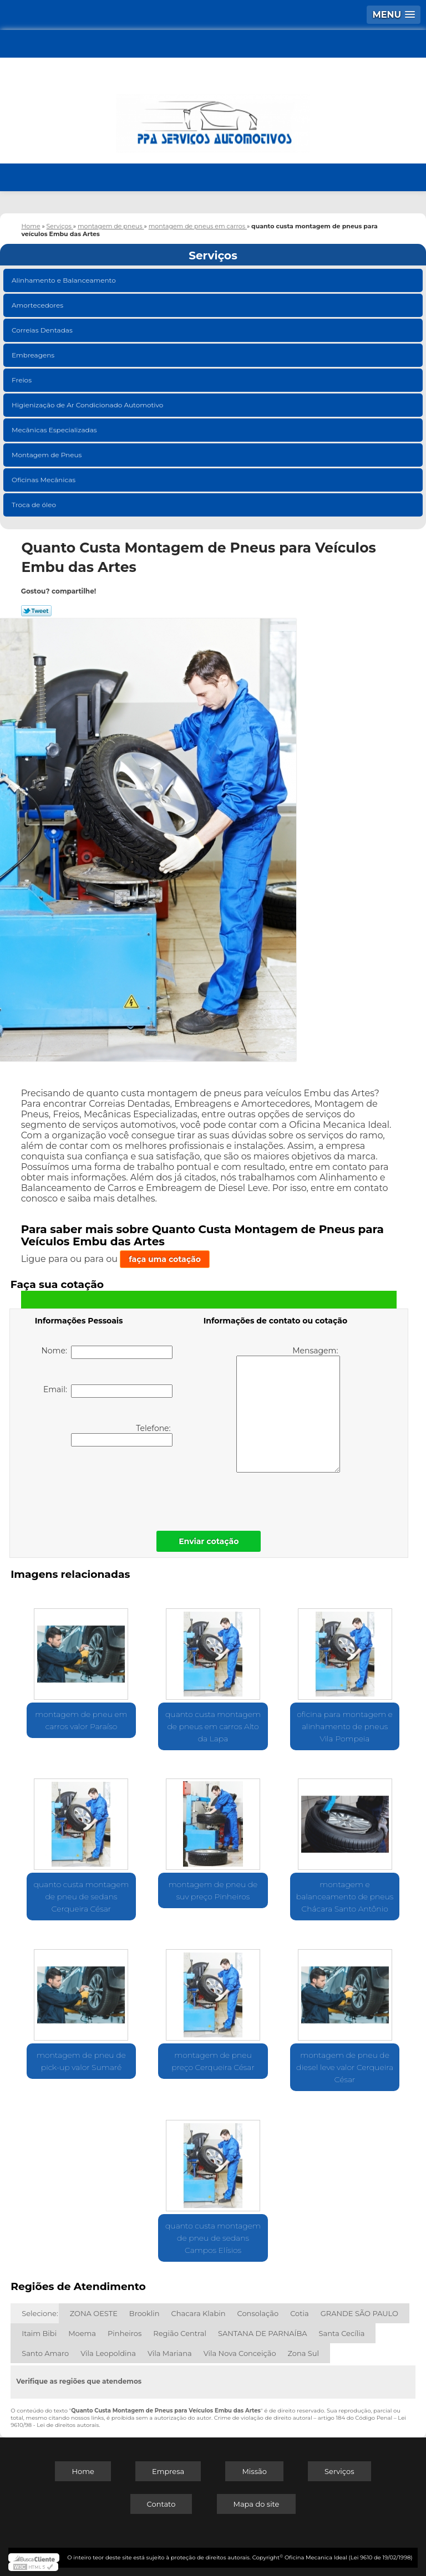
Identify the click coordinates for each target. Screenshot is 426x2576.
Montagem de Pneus (47, 455)
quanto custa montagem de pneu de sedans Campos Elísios (213, 2238)
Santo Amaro (45, 2353)
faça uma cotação (165, 1259)
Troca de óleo (35, 504)
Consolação (258, 2313)
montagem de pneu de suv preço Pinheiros (213, 1890)
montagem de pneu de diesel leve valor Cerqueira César (344, 2067)
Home (83, 2471)
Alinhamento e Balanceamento (65, 280)
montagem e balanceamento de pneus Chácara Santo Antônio (344, 1896)
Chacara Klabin (198, 2313)
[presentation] (105, 1485)
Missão (254, 2471)
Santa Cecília (342, 2333)
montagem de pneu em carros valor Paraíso (81, 1720)
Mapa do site (257, 2504)
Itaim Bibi (39, 2333)
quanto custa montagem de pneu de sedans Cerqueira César (81, 1896)
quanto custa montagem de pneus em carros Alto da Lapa (213, 1726)
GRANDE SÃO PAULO (359, 2313)
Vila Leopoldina (108, 2353)
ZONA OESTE (94, 2313)
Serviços (213, 255)
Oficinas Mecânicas (44, 480)
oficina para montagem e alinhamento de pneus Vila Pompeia (345, 1726)
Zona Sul (304, 2353)
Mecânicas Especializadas (55, 430)
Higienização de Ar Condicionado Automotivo (88, 405)
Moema (82, 2333)
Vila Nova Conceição (240, 2353)
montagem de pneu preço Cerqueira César (213, 2061)
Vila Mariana (170, 2353)
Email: (108, 1391)
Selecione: (40, 2313)
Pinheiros (124, 2333)
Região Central (179, 2333)
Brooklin (144, 2313)
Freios (22, 380)
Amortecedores (38, 305)
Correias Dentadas (43, 330)
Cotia (299, 2313)
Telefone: (122, 1435)
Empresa (168, 2471)
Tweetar (36, 610)
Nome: (107, 1352)
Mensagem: (288, 1409)
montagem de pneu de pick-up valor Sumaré (81, 2061)
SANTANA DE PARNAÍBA (262, 2333)
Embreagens (34, 355)
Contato (161, 2504)
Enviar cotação (209, 1541)
